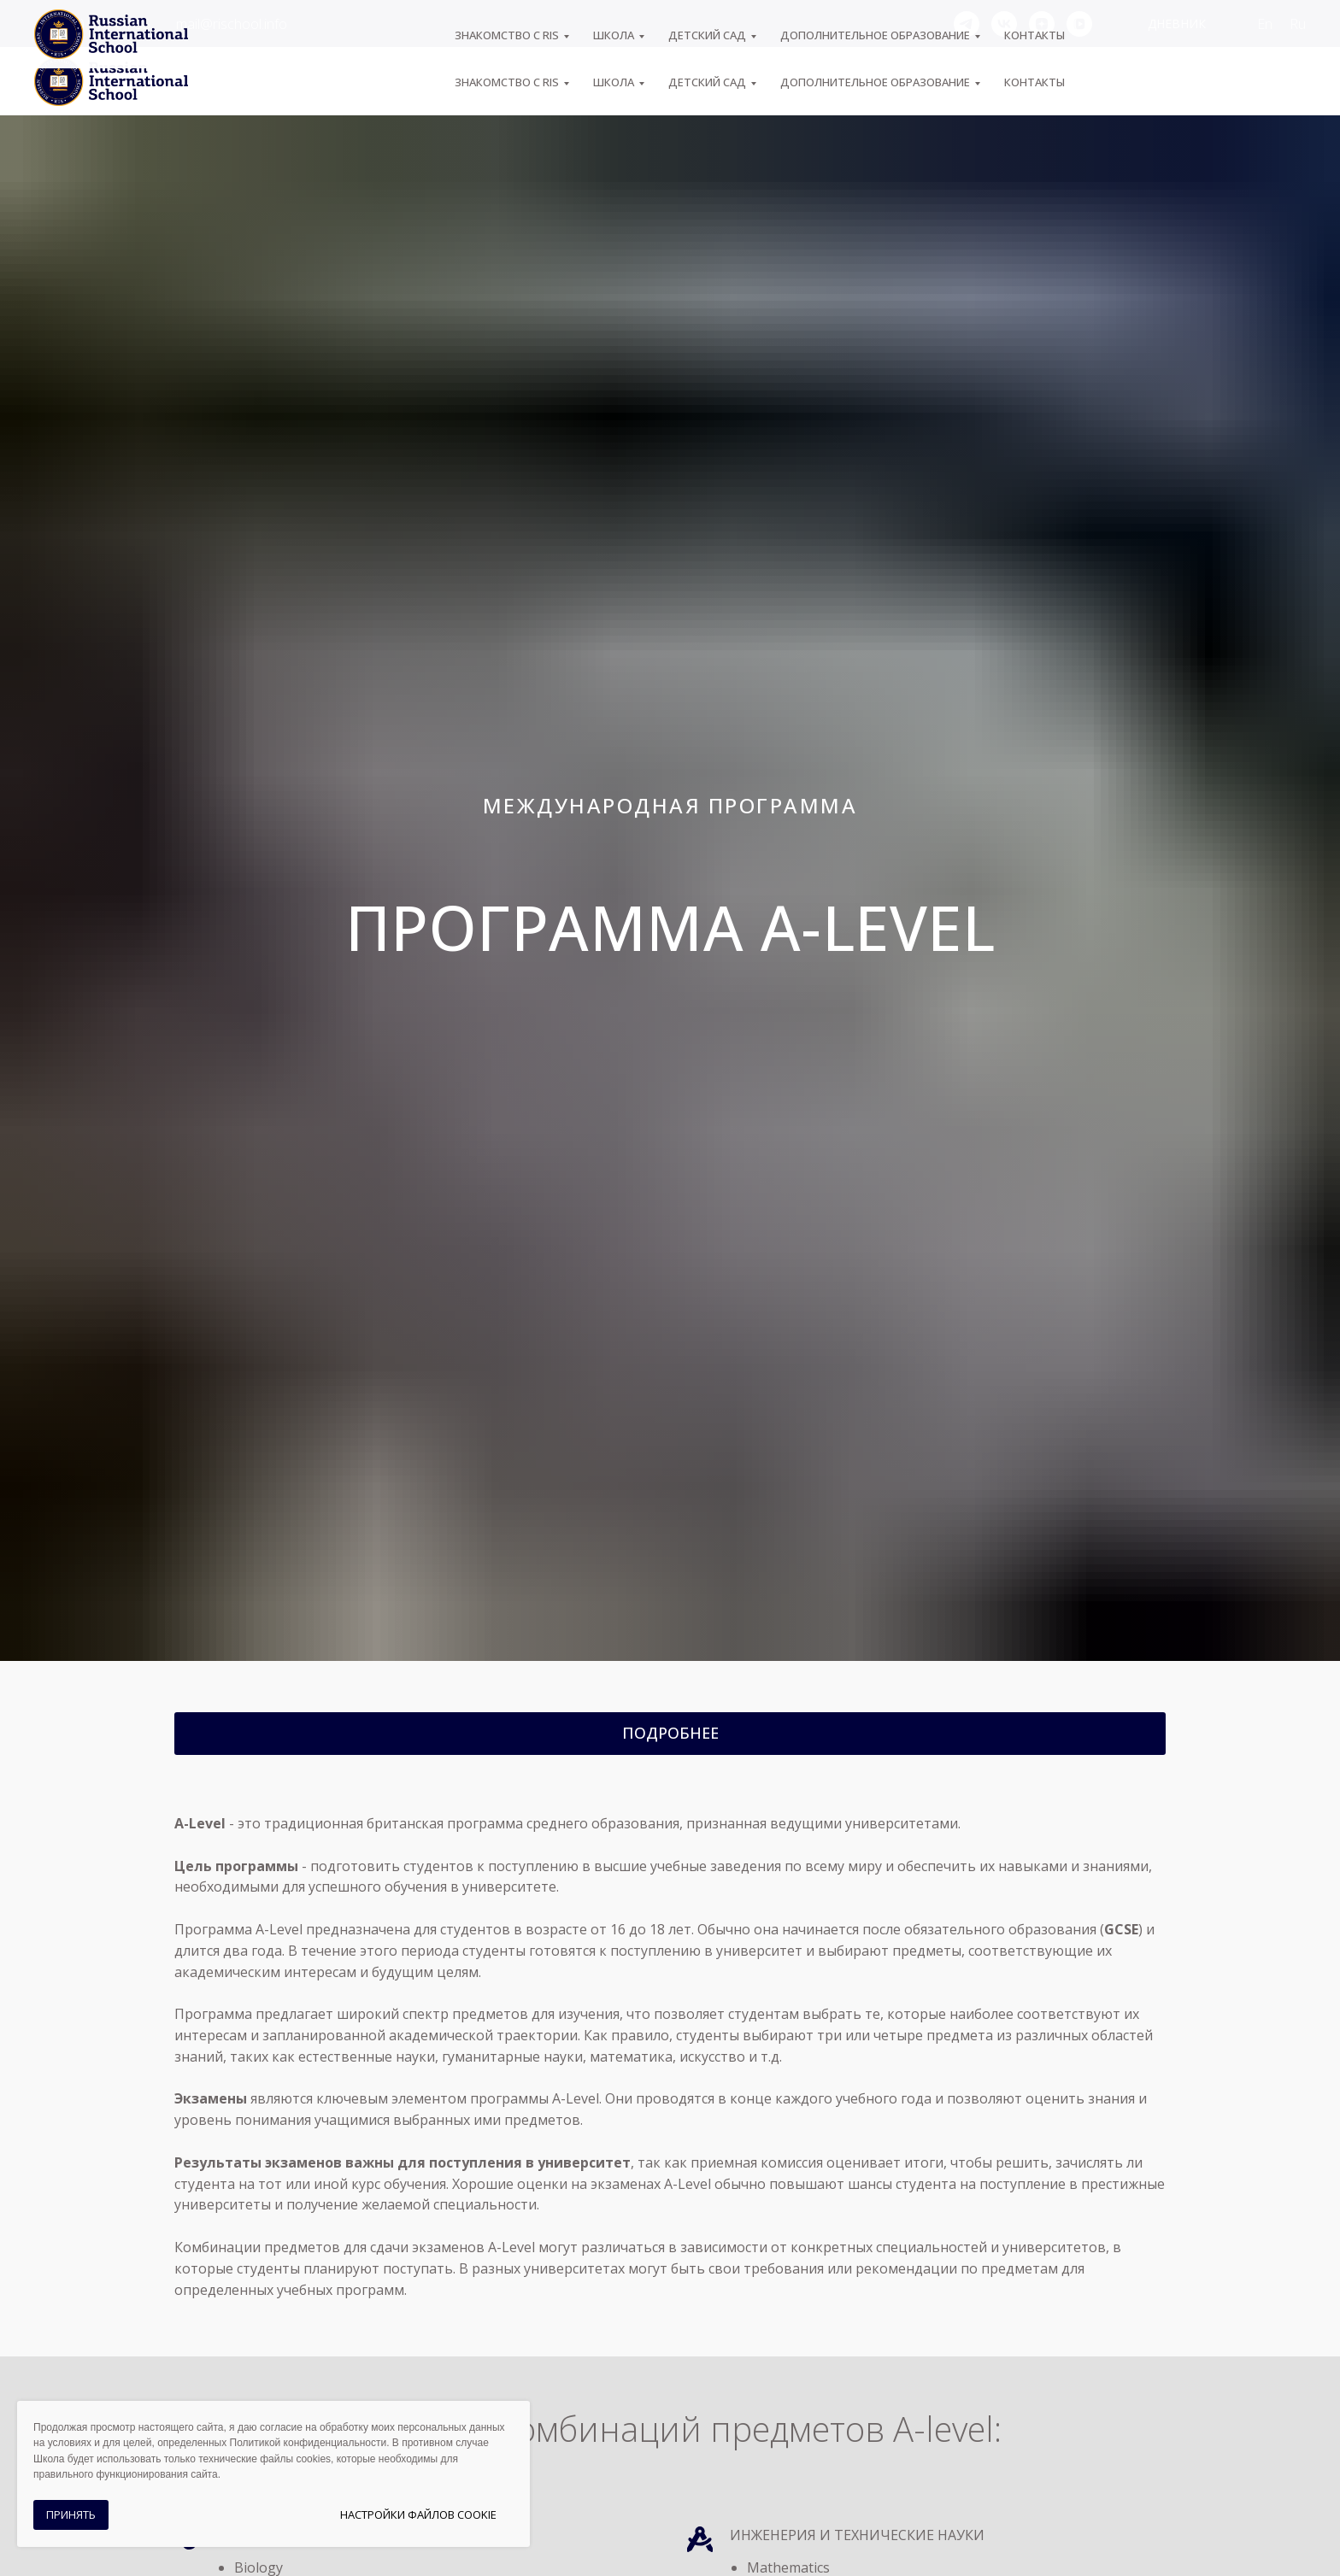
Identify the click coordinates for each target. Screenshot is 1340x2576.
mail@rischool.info (231, 24)
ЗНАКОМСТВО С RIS (507, 82)
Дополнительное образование (875, 82)
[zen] (1042, 24)
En (1264, 24)
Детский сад (707, 82)
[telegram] (966, 24)
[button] (670, 1733)
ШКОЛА (613, 82)
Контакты (1034, 82)
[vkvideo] (1079, 24)
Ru (1298, 24)
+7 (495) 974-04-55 (92, 24)
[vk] (1004, 24)
